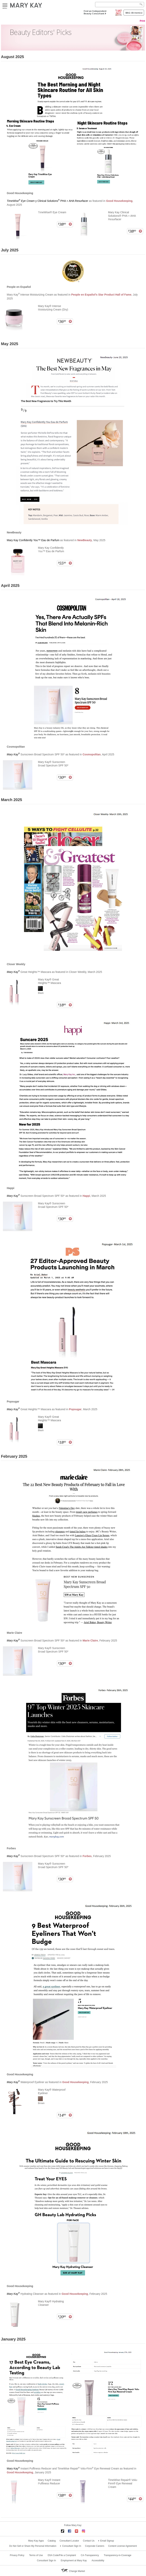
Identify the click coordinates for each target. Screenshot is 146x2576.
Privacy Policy (17, 2555)
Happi (86, 1195)
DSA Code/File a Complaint (62, 2555)
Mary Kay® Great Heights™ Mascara (49, 981)
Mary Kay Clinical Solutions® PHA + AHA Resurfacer (122, 216)
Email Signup (107, 2540)
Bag (133, 12)
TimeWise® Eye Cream (52, 212)
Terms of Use (36, 2555)
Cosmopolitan (91, 754)
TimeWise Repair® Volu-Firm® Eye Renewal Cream (123, 2483)
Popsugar (75, 1409)
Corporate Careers (94, 2546)
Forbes (87, 1856)
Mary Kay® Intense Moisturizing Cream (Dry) (53, 307)
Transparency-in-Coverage (117, 2555)
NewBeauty (84, 540)
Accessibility (98, 2560)
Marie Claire (90, 1640)
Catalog (52, 2540)
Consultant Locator (69, 2540)
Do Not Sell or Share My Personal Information (32, 2546)
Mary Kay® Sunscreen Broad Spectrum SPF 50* (53, 763)
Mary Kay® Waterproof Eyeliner (51, 2091)
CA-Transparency (90, 2555)
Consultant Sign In (71, 2546)
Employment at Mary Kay (74, 2560)
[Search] (119, 4)
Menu (5, 5)
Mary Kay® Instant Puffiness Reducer (49, 2481)
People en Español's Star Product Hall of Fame (101, 294)
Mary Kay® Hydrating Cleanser (51, 2303)
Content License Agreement (122, 2546)
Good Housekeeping (119, 200)
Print (142, 21)
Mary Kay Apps (36, 2540)
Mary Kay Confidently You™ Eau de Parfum (51, 549)
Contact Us (88, 2540)
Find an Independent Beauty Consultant (95, 12)
